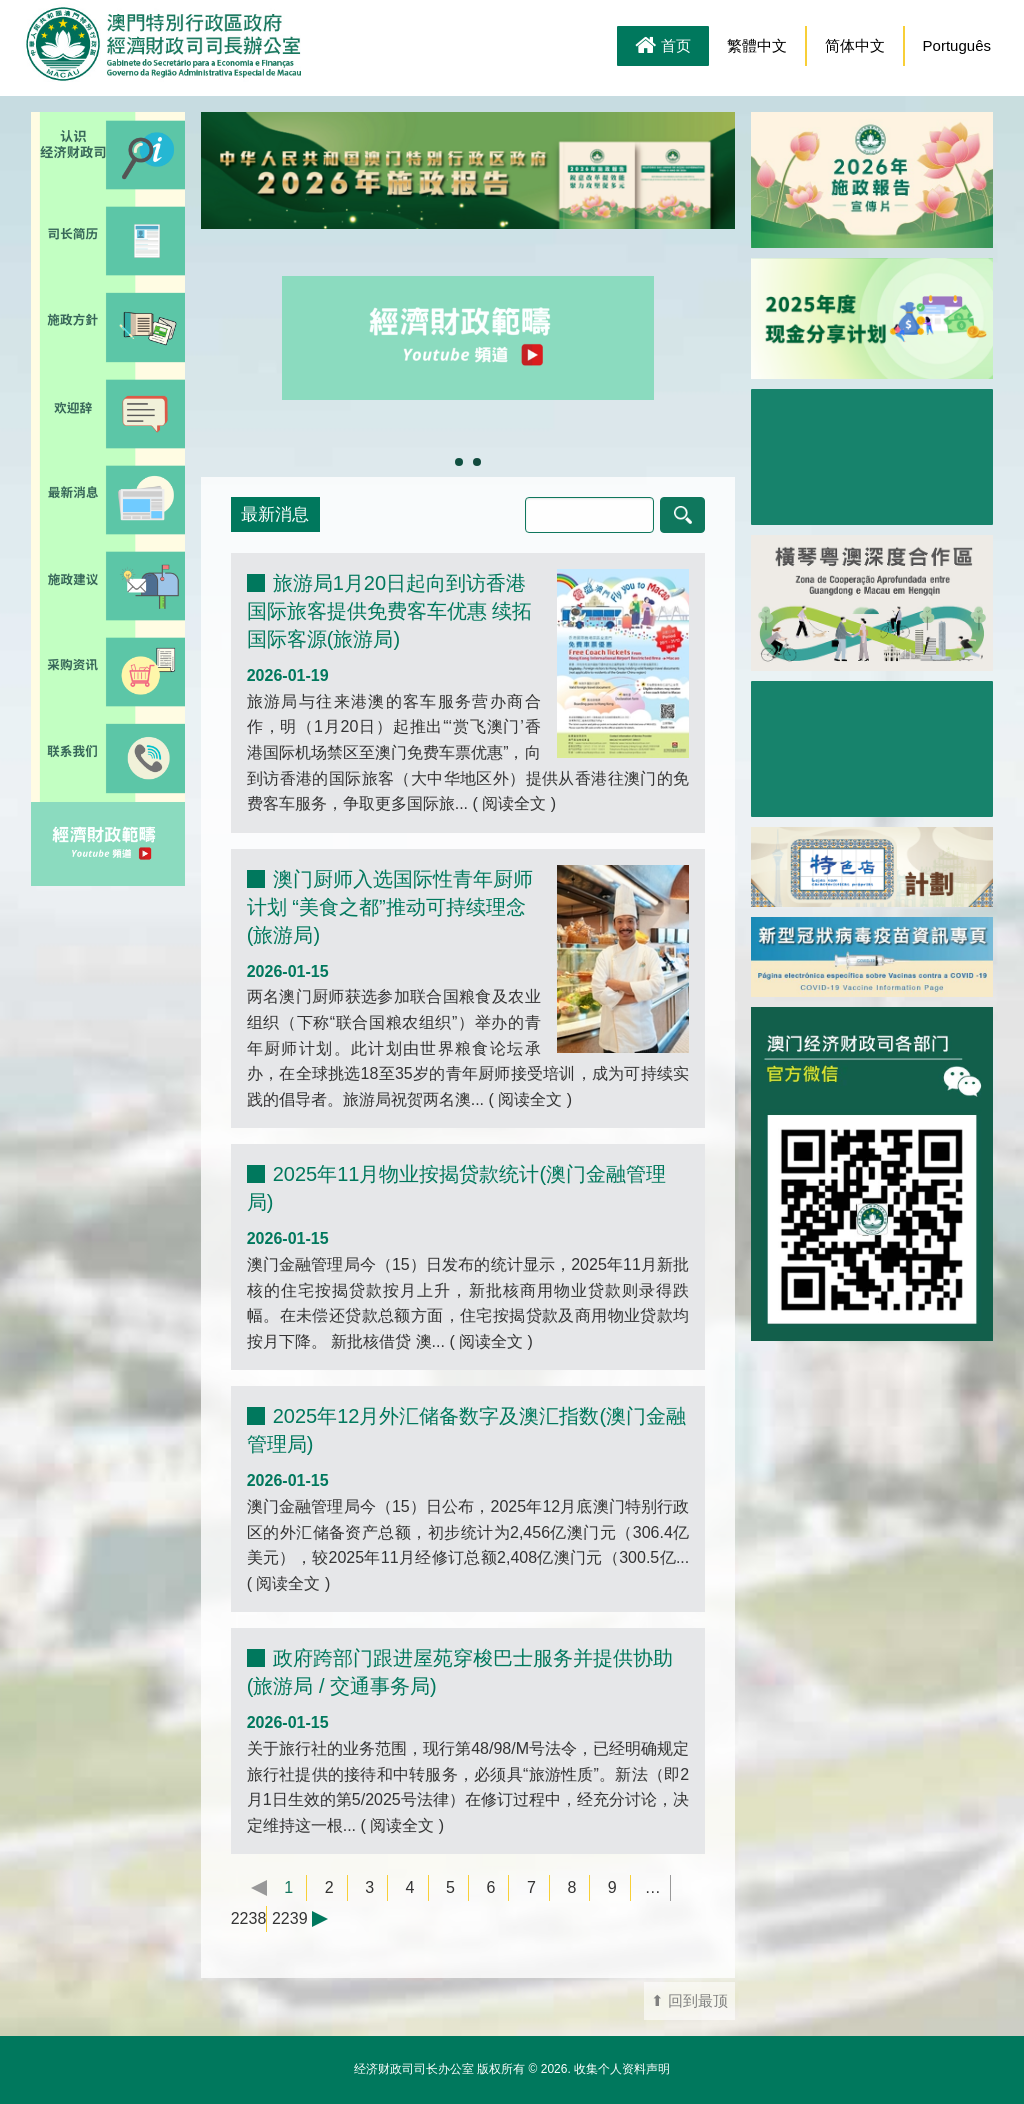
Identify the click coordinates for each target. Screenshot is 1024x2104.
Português (957, 45)
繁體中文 (757, 45)
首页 (663, 47)
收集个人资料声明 (622, 2069)
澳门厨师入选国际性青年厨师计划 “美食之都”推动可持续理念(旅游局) (390, 907)
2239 (290, 1918)
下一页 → (330, 1919)
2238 (249, 1918)
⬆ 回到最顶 (689, 2001)
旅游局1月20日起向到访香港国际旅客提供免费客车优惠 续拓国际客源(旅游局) (390, 611)
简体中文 (855, 45)
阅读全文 (514, 803)
